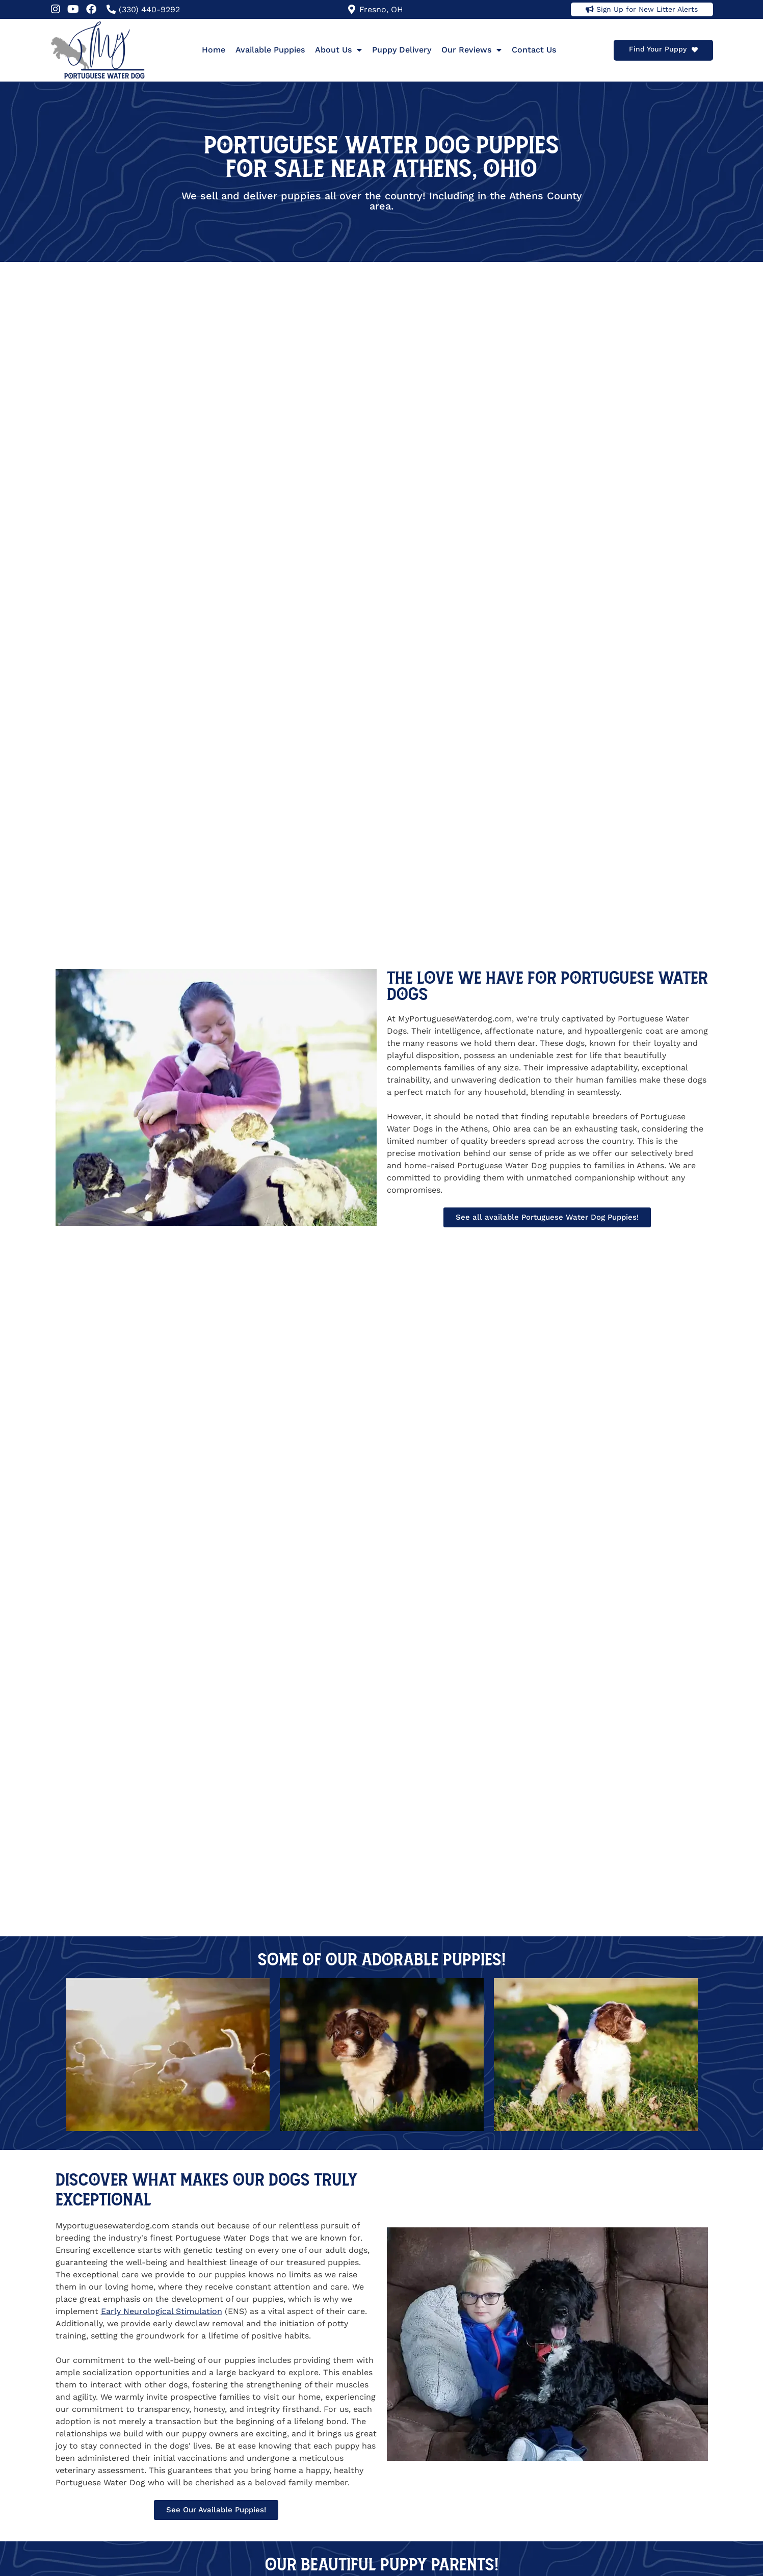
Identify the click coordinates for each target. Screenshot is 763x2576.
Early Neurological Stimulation (161, 2311)
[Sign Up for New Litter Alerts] (589, 9)
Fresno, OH (381, 9)
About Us (338, 50)
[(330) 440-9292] (111, 9)
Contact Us (534, 50)
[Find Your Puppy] (695, 50)
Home (213, 50)
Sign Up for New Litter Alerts (647, 9)
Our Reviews (471, 50)
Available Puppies (270, 50)
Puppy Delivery (401, 50)
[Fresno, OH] (351, 9)
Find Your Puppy (658, 49)
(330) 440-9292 (149, 9)
